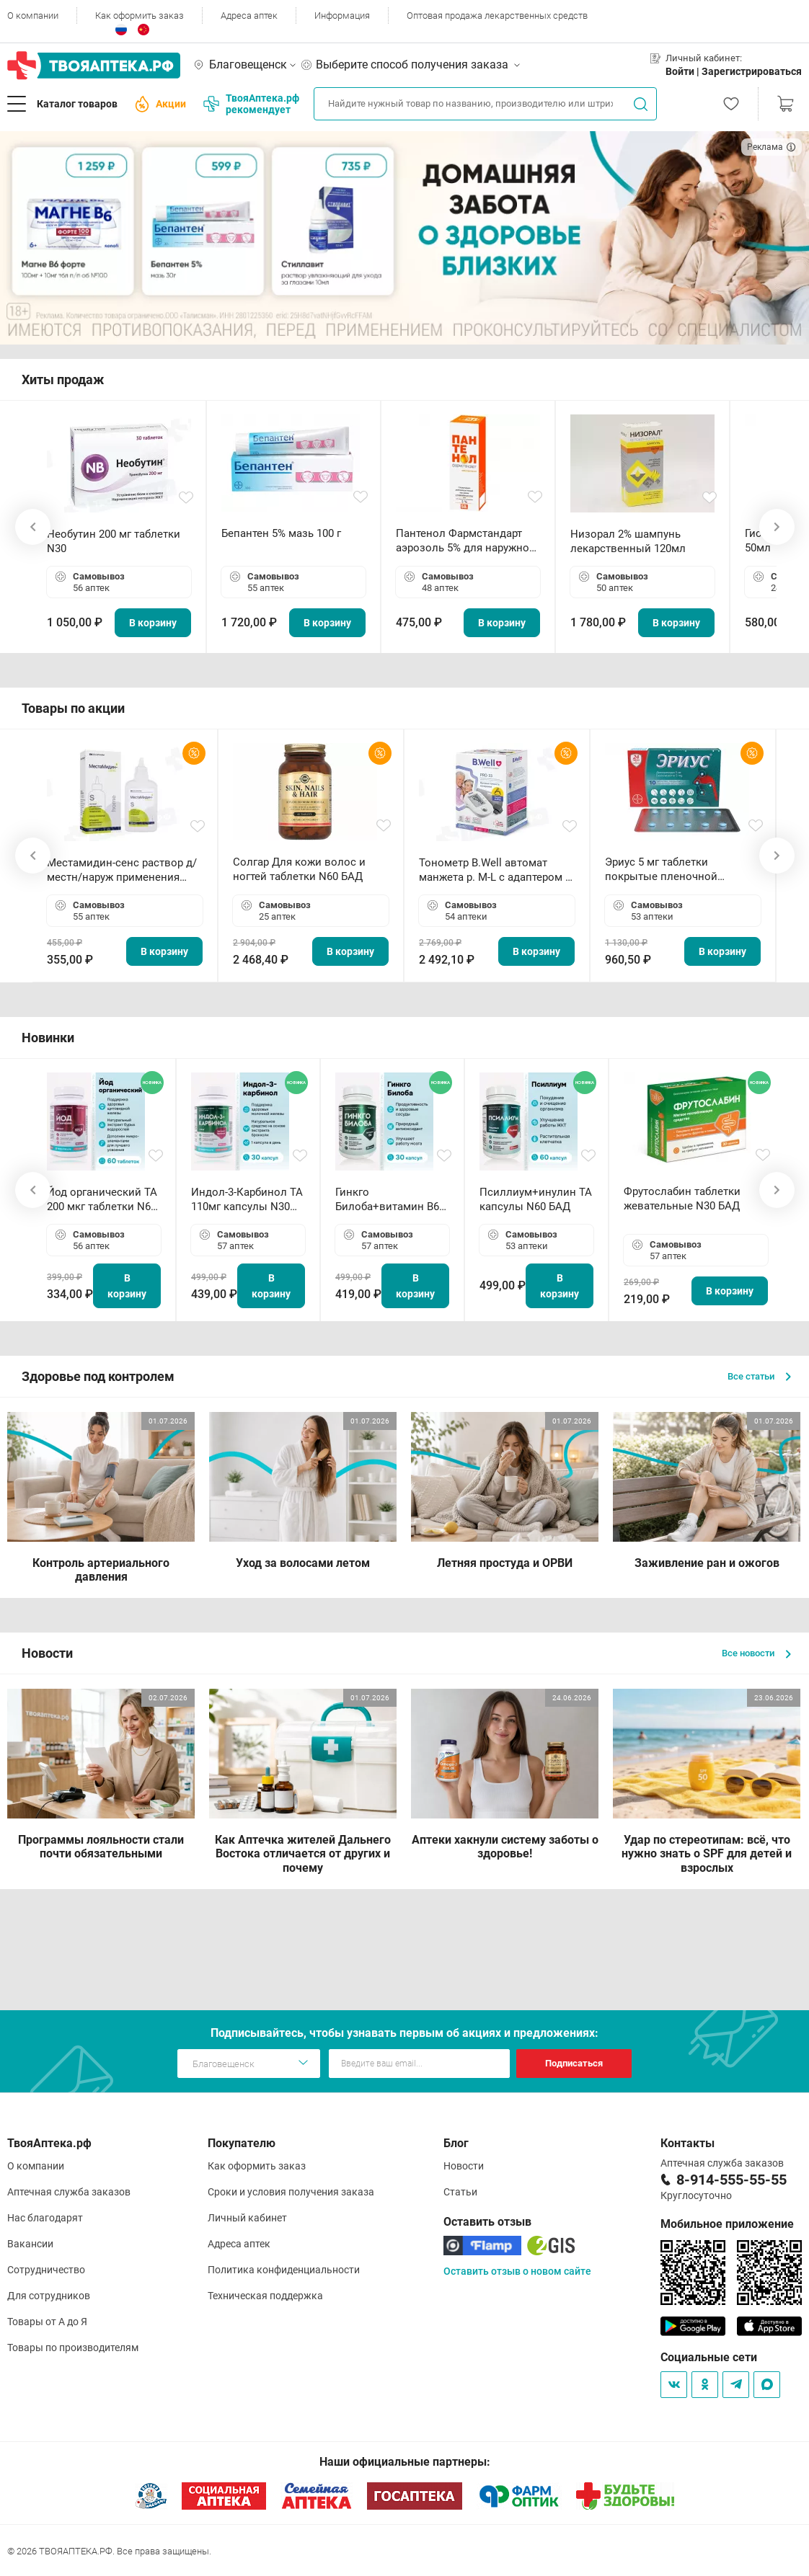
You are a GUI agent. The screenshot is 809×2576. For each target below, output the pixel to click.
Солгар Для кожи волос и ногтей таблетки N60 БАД (299, 869)
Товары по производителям (72, 2347)
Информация (342, 15)
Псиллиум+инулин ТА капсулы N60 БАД (535, 1199)
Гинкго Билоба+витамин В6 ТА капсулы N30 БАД (388, 1200)
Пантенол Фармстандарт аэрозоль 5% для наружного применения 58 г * (468, 541)
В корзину (153, 623)
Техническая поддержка (265, 2295)
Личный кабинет (247, 2218)
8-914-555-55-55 (731, 2179)
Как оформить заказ (139, 15)
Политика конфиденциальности (284, 2269)
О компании (32, 15)
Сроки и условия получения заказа (291, 2192)
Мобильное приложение (727, 2224)
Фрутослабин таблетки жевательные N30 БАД (682, 1198)
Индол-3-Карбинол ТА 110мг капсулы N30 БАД (247, 1200)
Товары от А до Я (47, 2321)
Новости (463, 2166)
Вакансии (30, 2243)
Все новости (756, 1653)
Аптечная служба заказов (69, 2192)
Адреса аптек (249, 15)
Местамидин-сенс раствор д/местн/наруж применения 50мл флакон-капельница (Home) (122, 870)
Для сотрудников (48, 2295)
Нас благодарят (45, 2218)
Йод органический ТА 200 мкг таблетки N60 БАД (102, 1200)
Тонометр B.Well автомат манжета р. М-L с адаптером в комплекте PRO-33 (495, 870)
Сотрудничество (46, 2269)
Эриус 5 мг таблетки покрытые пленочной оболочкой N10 (661, 870)
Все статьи (759, 1376)
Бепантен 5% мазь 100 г (281, 533)
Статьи (460, 2192)
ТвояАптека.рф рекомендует (251, 103)
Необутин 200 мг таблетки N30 (113, 541)
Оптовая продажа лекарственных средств (497, 15)
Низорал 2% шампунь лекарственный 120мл (628, 541)
